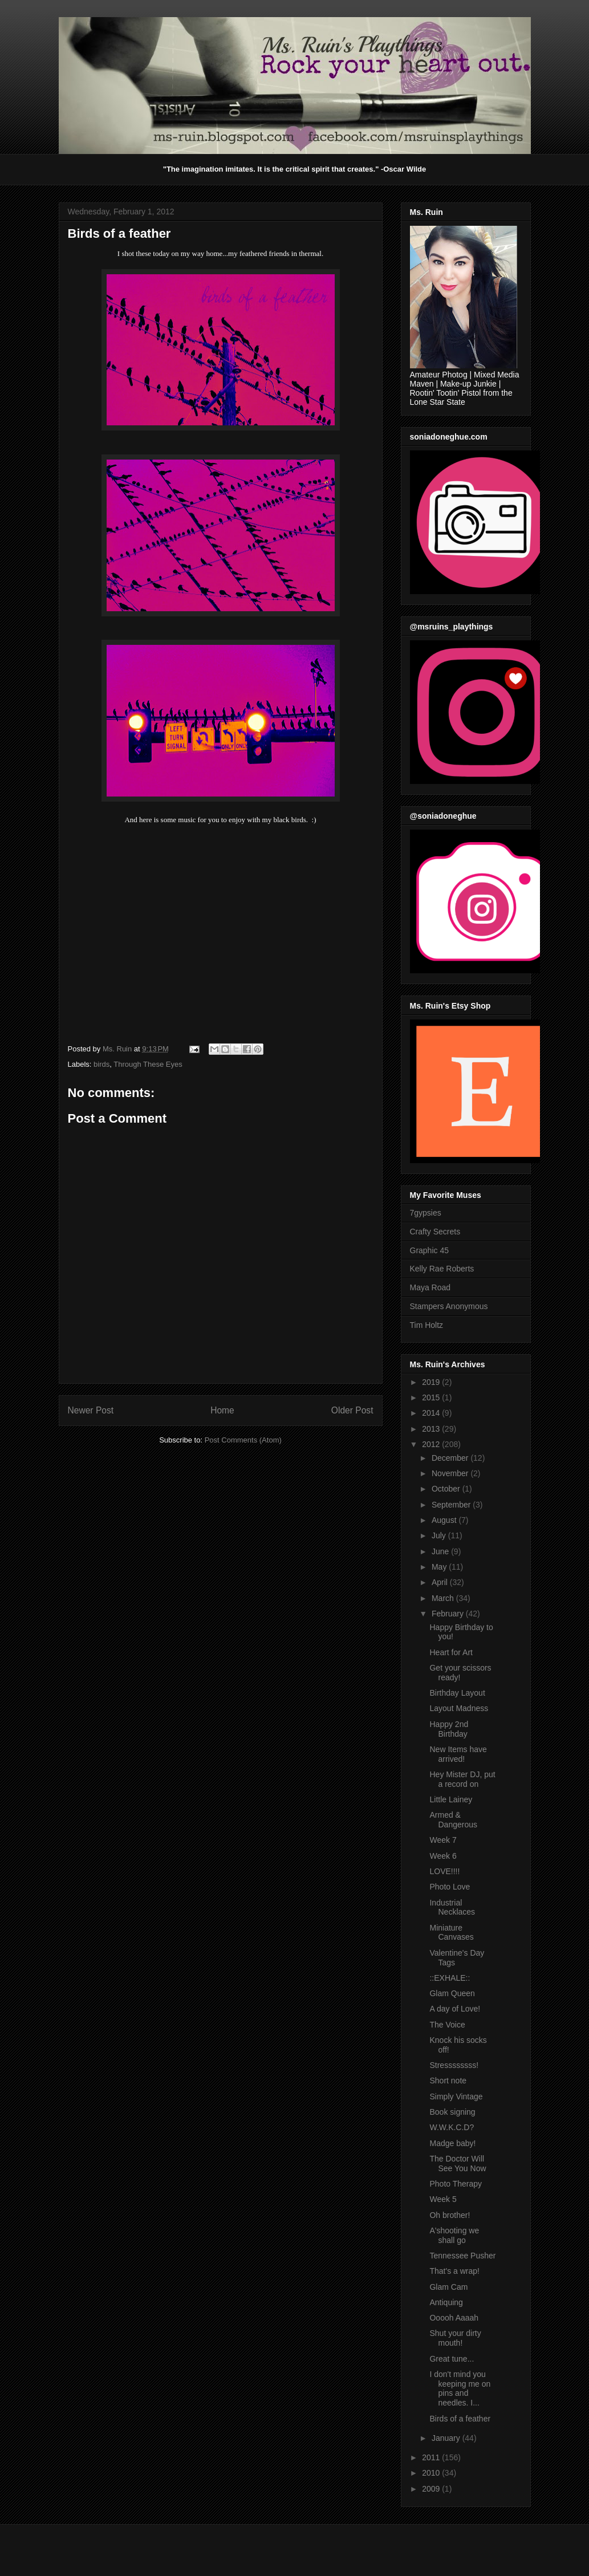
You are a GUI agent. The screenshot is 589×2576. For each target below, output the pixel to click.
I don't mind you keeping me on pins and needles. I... (459, 2388)
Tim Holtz (427, 1325)
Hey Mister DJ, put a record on (462, 1779)
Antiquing (445, 2302)
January (447, 2438)
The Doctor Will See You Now (457, 2163)
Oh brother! (449, 2215)
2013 (432, 1428)
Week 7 (442, 1839)
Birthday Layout (457, 1692)
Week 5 (442, 2199)
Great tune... (451, 2358)
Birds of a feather (459, 2418)
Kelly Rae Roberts (442, 1268)
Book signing (452, 2111)
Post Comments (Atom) (243, 1440)
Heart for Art (450, 1652)
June (441, 1551)
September (452, 1504)
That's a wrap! (454, 2271)
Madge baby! (452, 2143)
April (441, 1582)
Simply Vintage (455, 2096)
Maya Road (430, 1287)
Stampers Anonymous (449, 1306)
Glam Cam (448, 2286)
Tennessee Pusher (462, 2255)
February (449, 1613)
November (451, 1473)
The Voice (447, 2024)
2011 (432, 2457)
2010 (432, 2472)
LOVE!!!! (444, 1871)
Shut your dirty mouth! (455, 2338)
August (445, 1520)
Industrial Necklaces (452, 1907)
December (451, 1457)
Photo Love (449, 1886)
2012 (432, 1444)
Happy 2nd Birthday (448, 1729)
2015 (432, 1397)
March (444, 1598)
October (447, 1488)
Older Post (352, 1410)
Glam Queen (451, 1993)
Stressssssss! (453, 2065)
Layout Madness (458, 1708)
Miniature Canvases (451, 1932)
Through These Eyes (147, 1064)
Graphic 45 (429, 1250)
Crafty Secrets (435, 1231)
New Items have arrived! (457, 1754)
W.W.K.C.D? (451, 2127)
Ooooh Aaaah (453, 2317)
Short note (447, 2080)
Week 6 (442, 1855)
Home (222, 1410)
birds (101, 1064)
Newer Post (91, 1410)
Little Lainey (450, 1799)
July (440, 1535)
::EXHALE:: (449, 1977)
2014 (432, 1412)
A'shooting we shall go (454, 2235)
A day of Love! (454, 2008)
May (440, 1566)
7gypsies (425, 1212)
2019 (432, 1382)
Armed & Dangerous (453, 1819)
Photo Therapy (455, 2183)
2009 (432, 2488)
